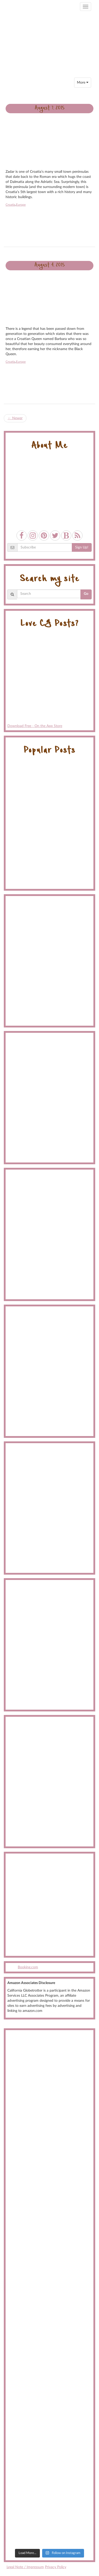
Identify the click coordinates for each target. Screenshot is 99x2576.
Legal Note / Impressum (25, 2567)
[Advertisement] (49, 1904)
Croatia (10, 204)
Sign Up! (81, 547)
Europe (21, 204)
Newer (15, 418)
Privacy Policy (55, 2567)
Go (86, 594)
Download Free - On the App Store (49, 681)
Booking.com (28, 1967)
